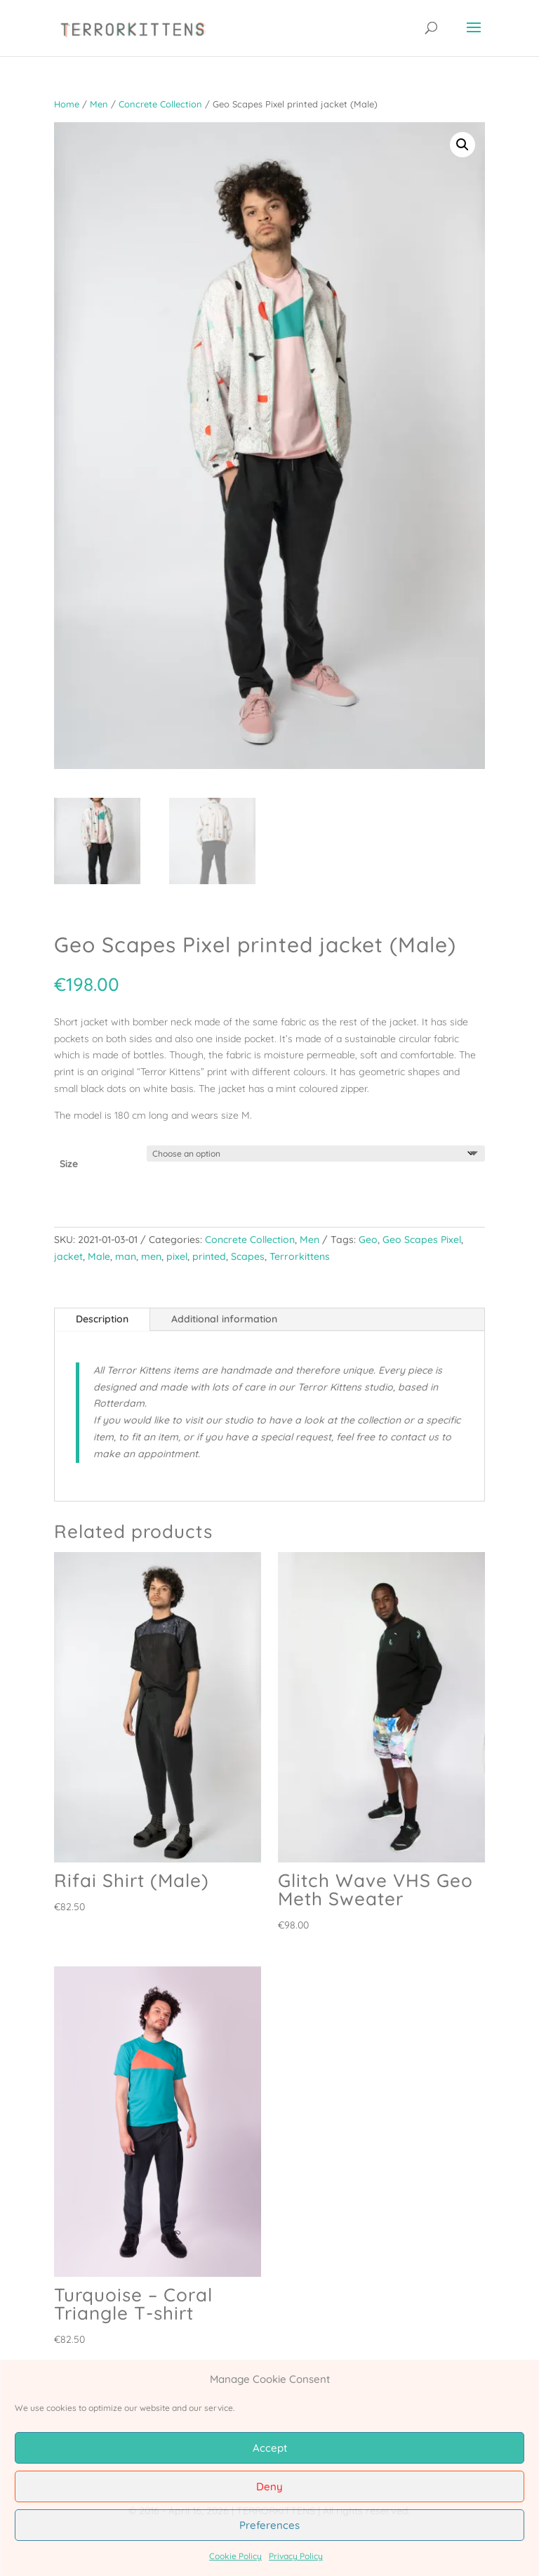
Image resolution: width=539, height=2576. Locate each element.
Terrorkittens (300, 1256)
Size (69, 1163)
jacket (68, 1256)
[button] (462, 144)
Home (66, 104)
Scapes (248, 1256)
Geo (368, 1239)
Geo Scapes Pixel (421, 1239)
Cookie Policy (235, 2556)
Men (99, 104)
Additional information (224, 1319)
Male (99, 1256)
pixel (176, 1256)
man (125, 1256)
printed (209, 1256)
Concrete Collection (160, 104)
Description (102, 1319)
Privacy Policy (296, 2556)
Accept (270, 2448)
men (151, 1256)
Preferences (269, 2525)
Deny (269, 2486)
